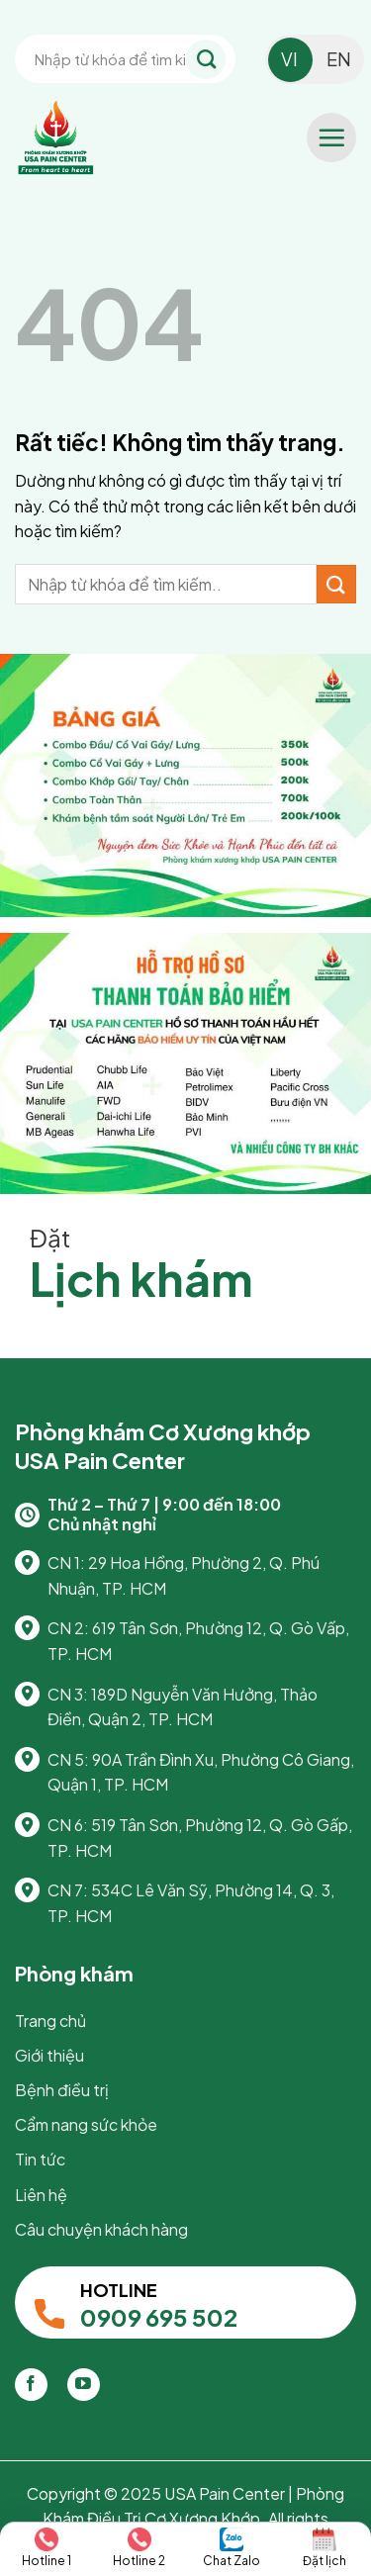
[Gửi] (206, 59)
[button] (331, 137)
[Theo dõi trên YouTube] (83, 2384)
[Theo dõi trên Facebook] (31, 2384)
